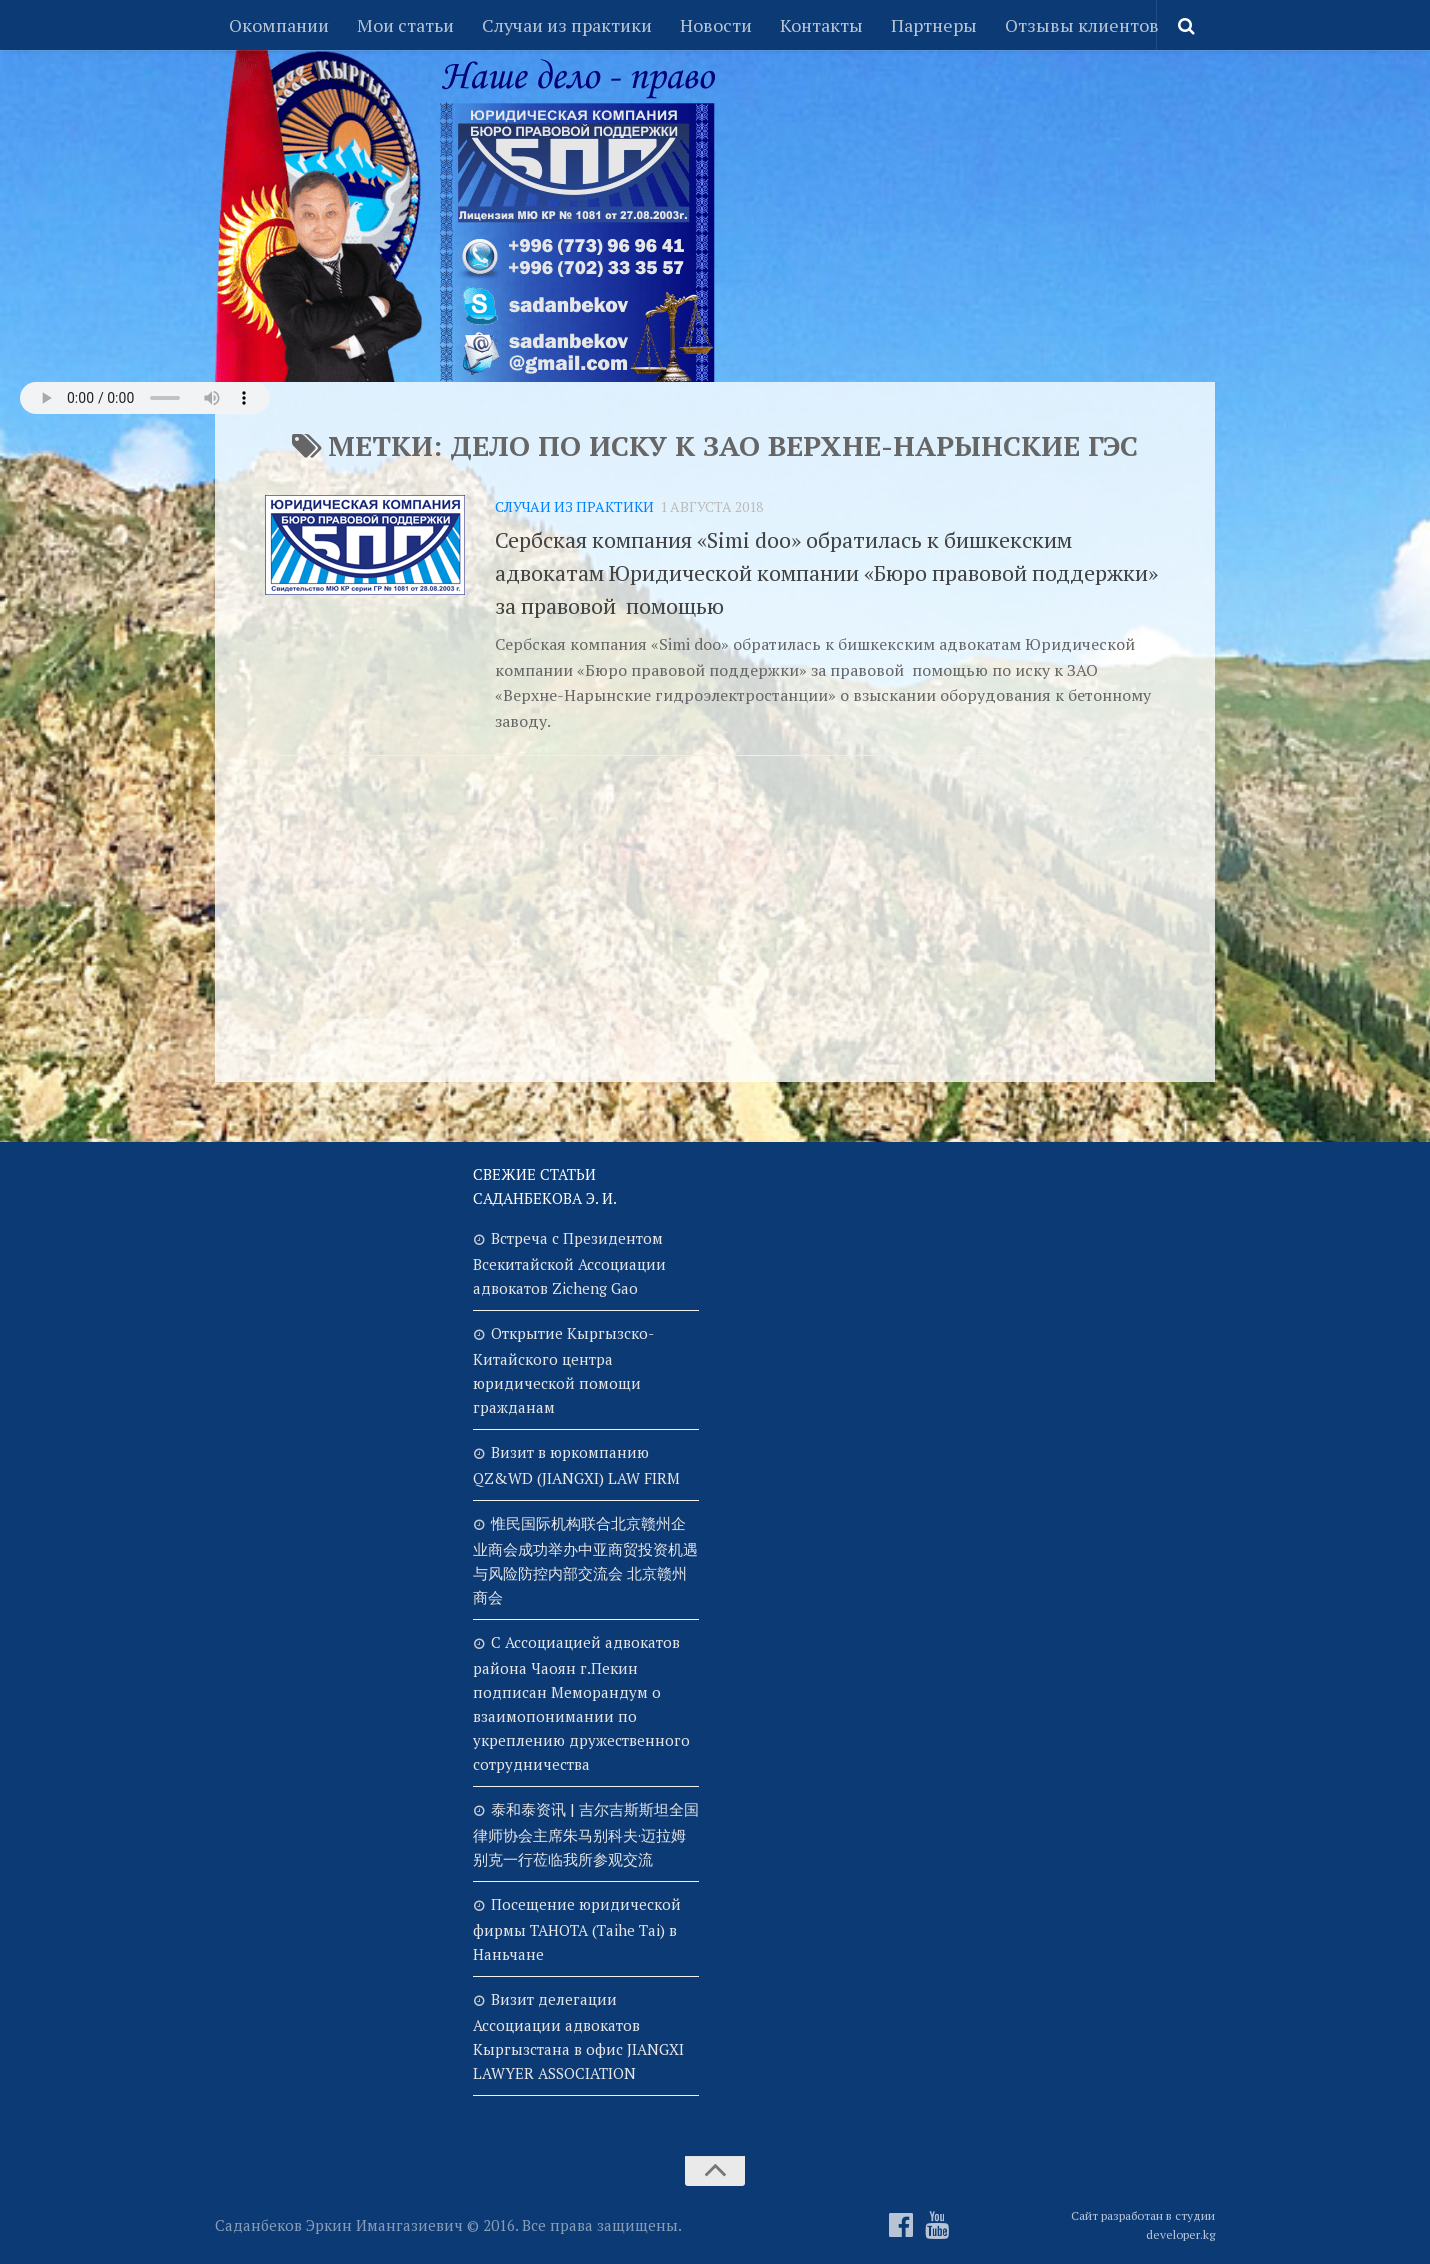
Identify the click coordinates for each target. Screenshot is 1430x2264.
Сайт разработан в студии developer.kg (1143, 2225)
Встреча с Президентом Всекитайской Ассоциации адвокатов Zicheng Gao (569, 1263)
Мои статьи (405, 25)
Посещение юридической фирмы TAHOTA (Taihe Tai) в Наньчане (577, 1929)
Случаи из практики (567, 25)
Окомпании (279, 25)
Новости (716, 25)
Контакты (821, 25)
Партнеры (934, 25)
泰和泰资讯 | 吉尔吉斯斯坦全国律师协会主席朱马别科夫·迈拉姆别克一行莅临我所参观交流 (586, 1834)
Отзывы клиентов (1082, 25)
